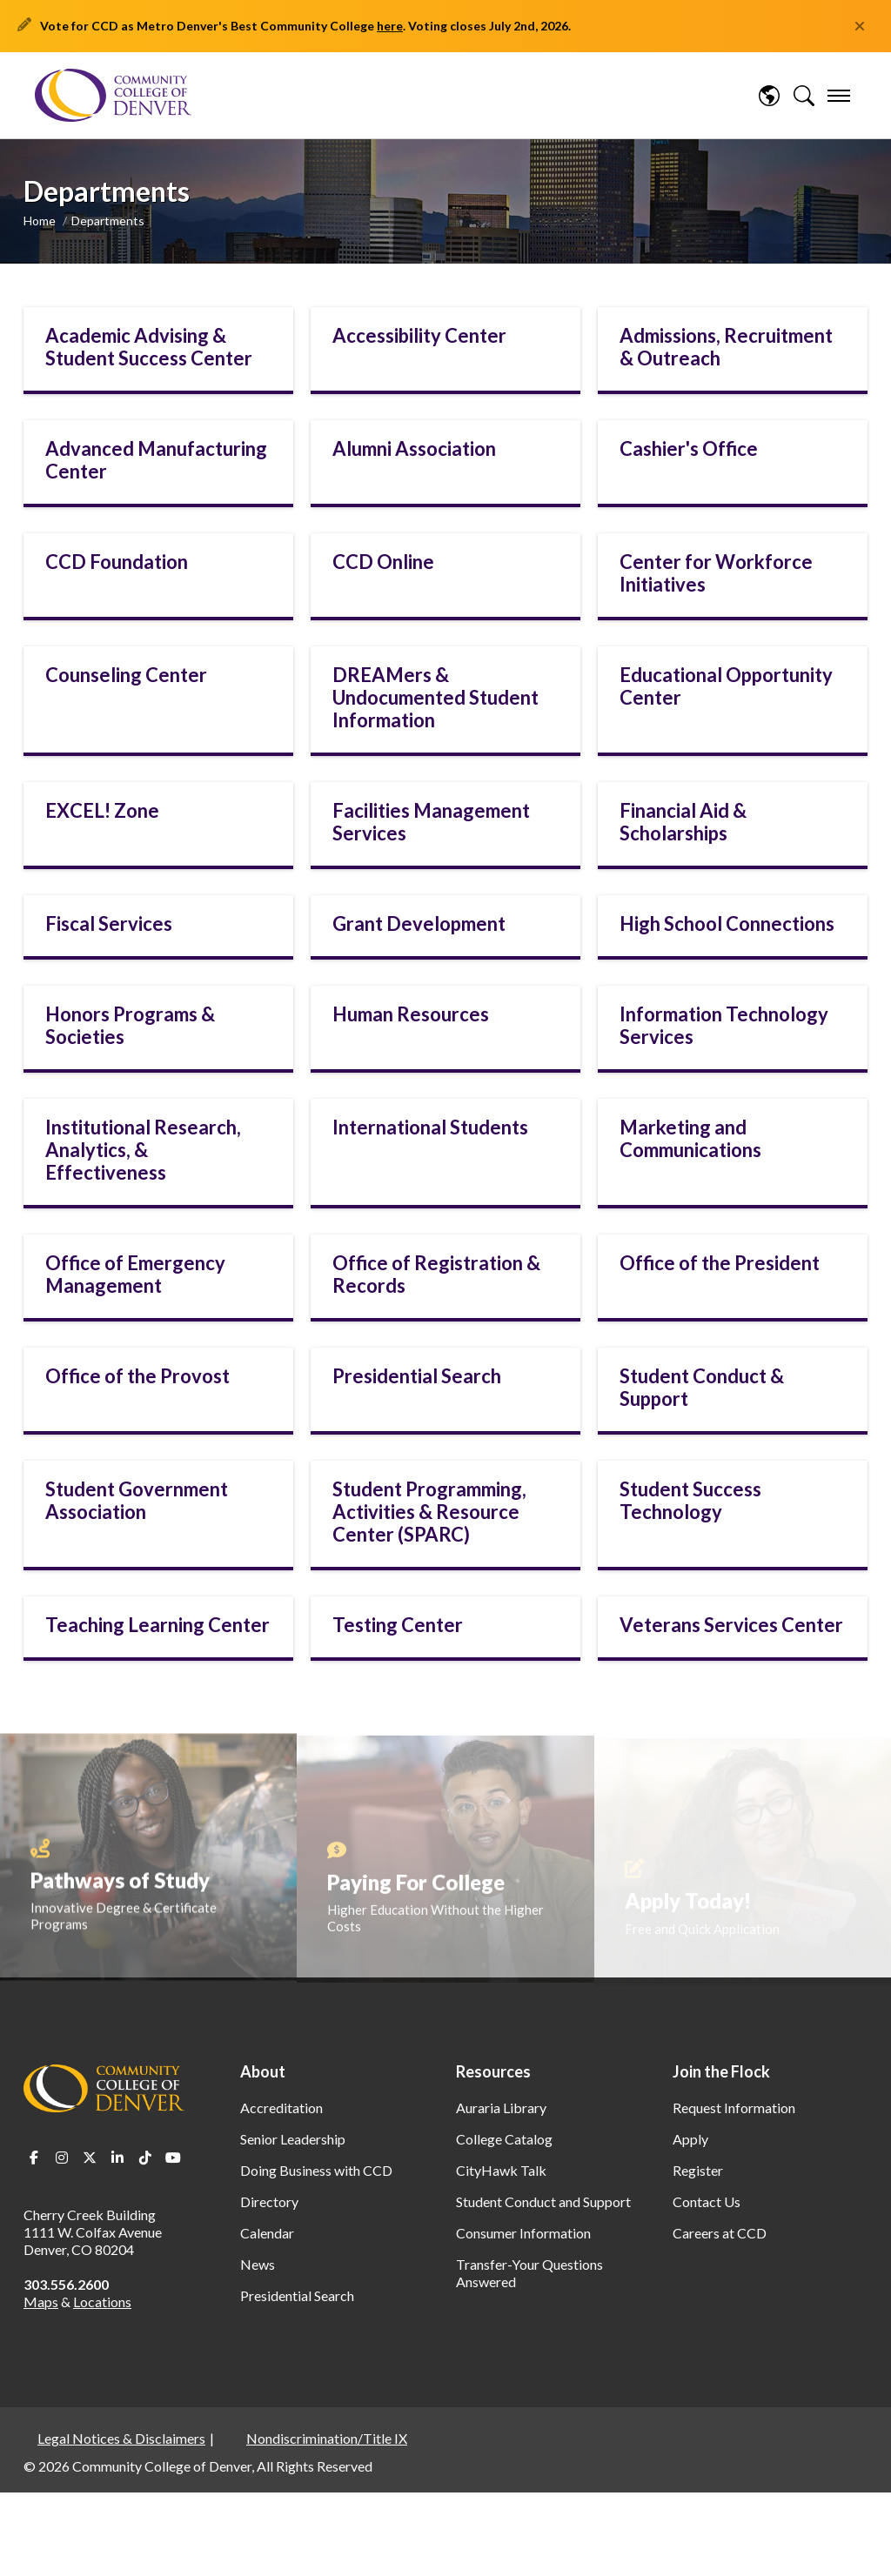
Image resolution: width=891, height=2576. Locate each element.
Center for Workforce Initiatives (716, 573)
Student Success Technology (690, 1500)
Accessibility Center (419, 335)
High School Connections (727, 923)
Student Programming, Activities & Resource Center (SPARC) (429, 1511)
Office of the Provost (137, 1376)
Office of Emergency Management (135, 1274)
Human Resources (410, 1014)
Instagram (61, 2157)
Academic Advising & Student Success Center (148, 347)
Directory (269, 2201)
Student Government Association (136, 1500)
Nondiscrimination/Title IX (326, 2438)
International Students (430, 1127)
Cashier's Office (689, 448)
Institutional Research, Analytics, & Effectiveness (143, 1149)
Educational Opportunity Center (726, 686)
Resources (493, 2071)
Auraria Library (501, 2107)
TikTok (145, 2157)
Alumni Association (414, 448)
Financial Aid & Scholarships (683, 822)
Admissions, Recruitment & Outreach (726, 347)
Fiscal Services (108, 923)
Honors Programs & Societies (130, 1025)
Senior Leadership (292, 2139)
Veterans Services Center (731, 1624)
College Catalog (504, 2139)
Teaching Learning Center (157, 1624)
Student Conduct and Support (543, 2201)
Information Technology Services (724, 1025)
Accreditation (281, 2107)
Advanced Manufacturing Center (156, 460)
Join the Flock (721, 2071)
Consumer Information (523, 2233)
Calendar (267, 2233)
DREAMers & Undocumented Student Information (435, 697)
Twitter (89, 2157)
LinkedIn (117, 2157)
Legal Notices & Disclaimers (121, 2438)
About (262, 2071)
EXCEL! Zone (102, 810)
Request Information (734, 2107)
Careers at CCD (720, 2233)
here (390, 25)
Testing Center (397, 1624)
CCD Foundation (116, 561)
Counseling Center (126, 674)
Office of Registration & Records (436, 1274)
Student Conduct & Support (702, 1387)
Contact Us (706, 2201)
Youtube (173, 2157)
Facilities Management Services (431, 822)
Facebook (33, 2157)
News (257, 2264)
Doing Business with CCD (316, 2170)
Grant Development (419, 923)
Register (698, 2170)
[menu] (838, 95)
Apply (690, 2139)
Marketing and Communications (690, 1138)
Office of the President (720, 1263)
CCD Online (383, 561)
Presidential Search (416, 1376)
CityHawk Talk (501, 2170)
